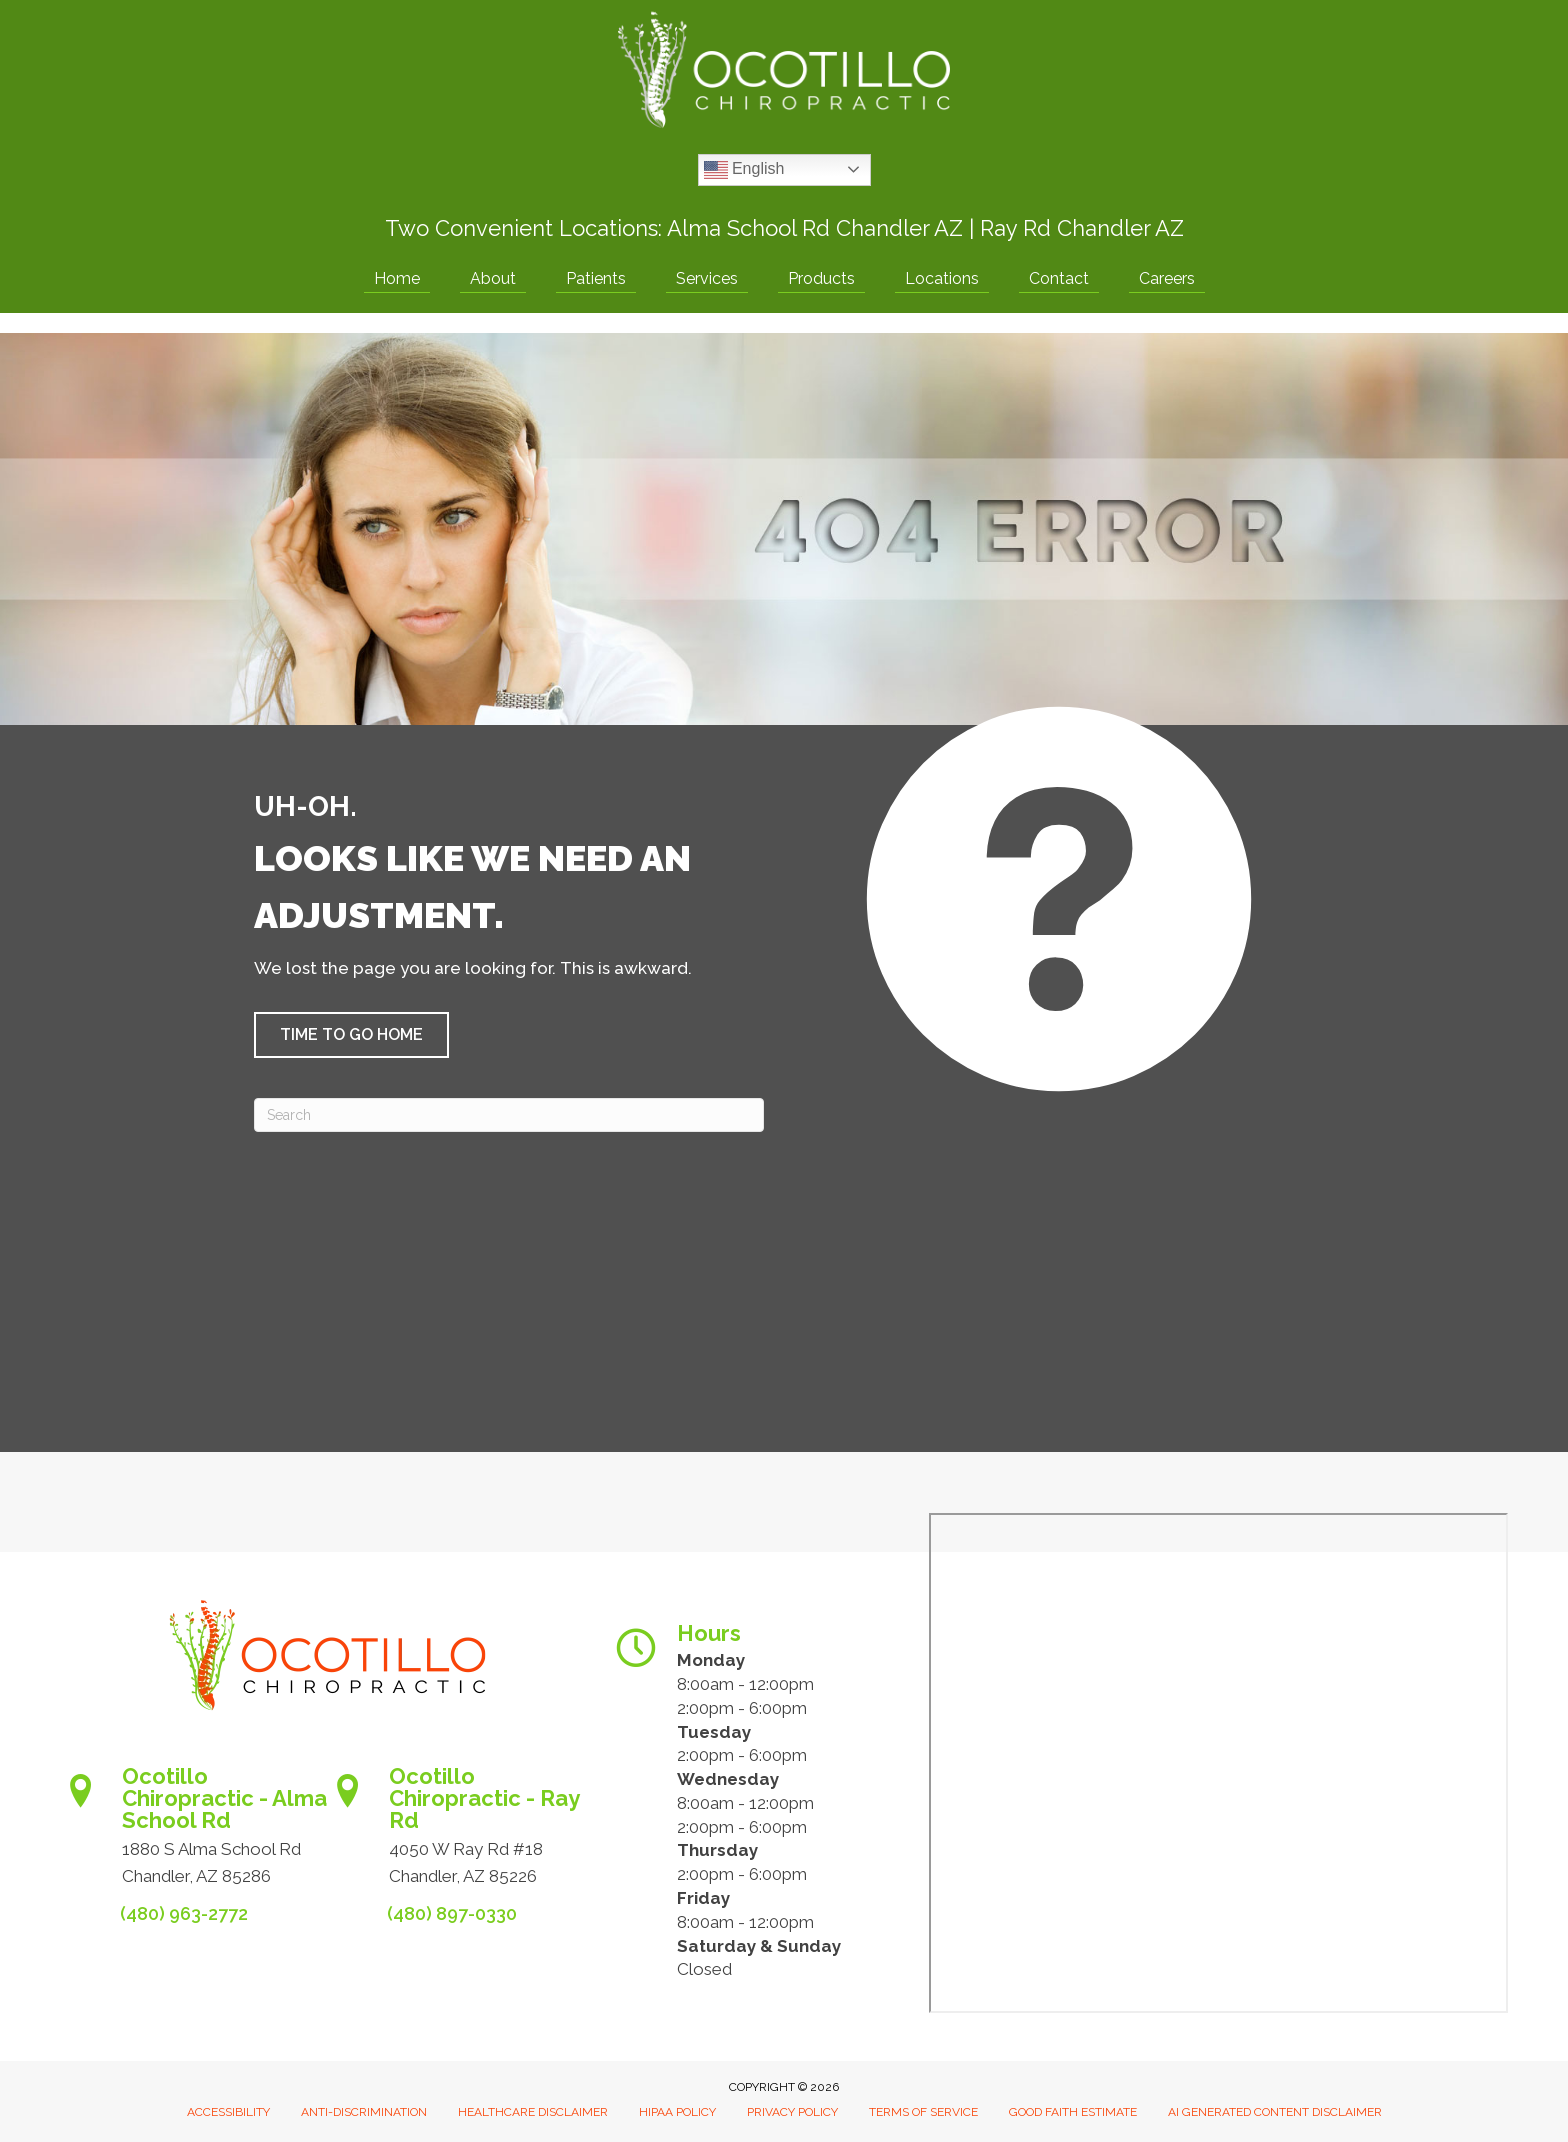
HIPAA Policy (677, 2112)
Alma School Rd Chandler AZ (815, 228)
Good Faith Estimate (1073, 2112)
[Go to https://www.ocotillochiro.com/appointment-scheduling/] (193, 1832)
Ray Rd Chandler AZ (1082, 228)
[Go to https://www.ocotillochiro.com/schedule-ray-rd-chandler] (460, 1832)
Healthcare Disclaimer (533, 2112)
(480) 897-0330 (452, 1913)
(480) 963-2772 (184, 1913)
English (744, 170)
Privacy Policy (792, 2112)
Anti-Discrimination (364, 2112)
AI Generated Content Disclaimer (1275, 2112)
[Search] (509, 1115)
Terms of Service (923, 2112)
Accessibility (228, 2112)
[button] (351, 1035)
